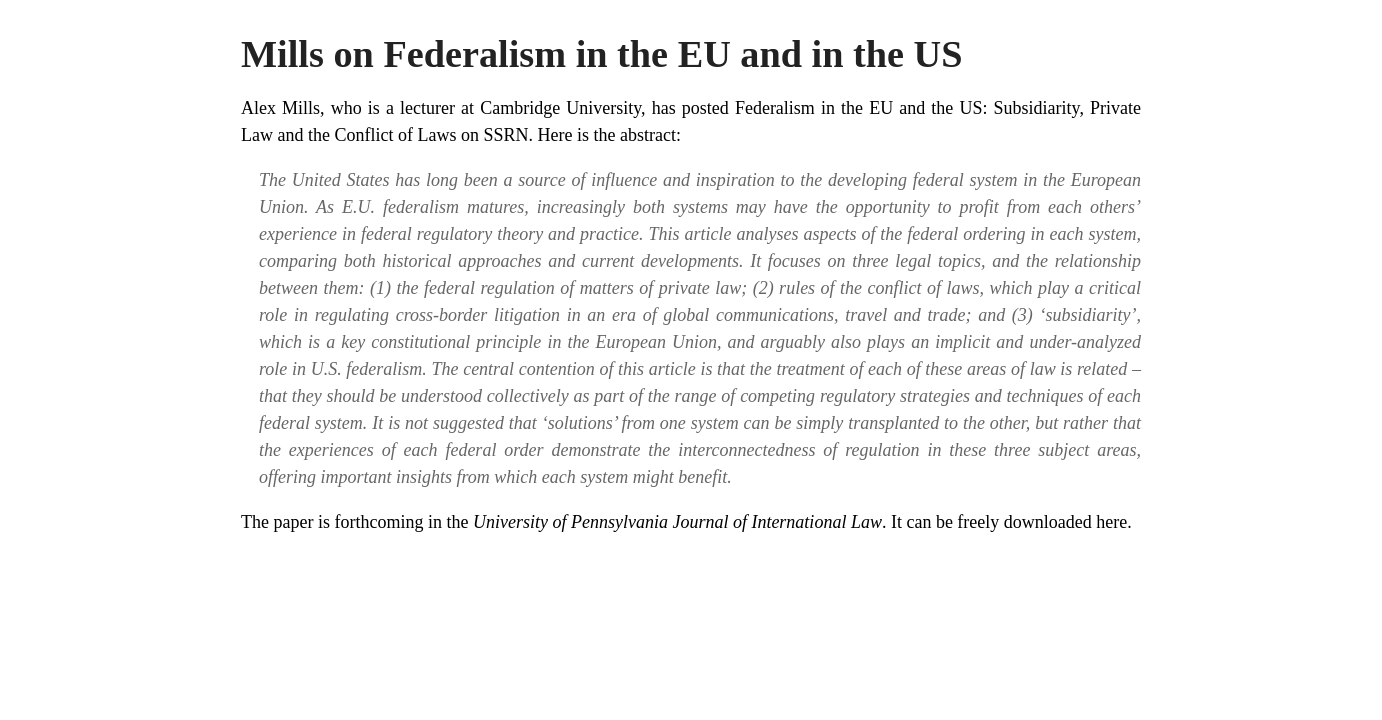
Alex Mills (280, 108)
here (1111, 522)
